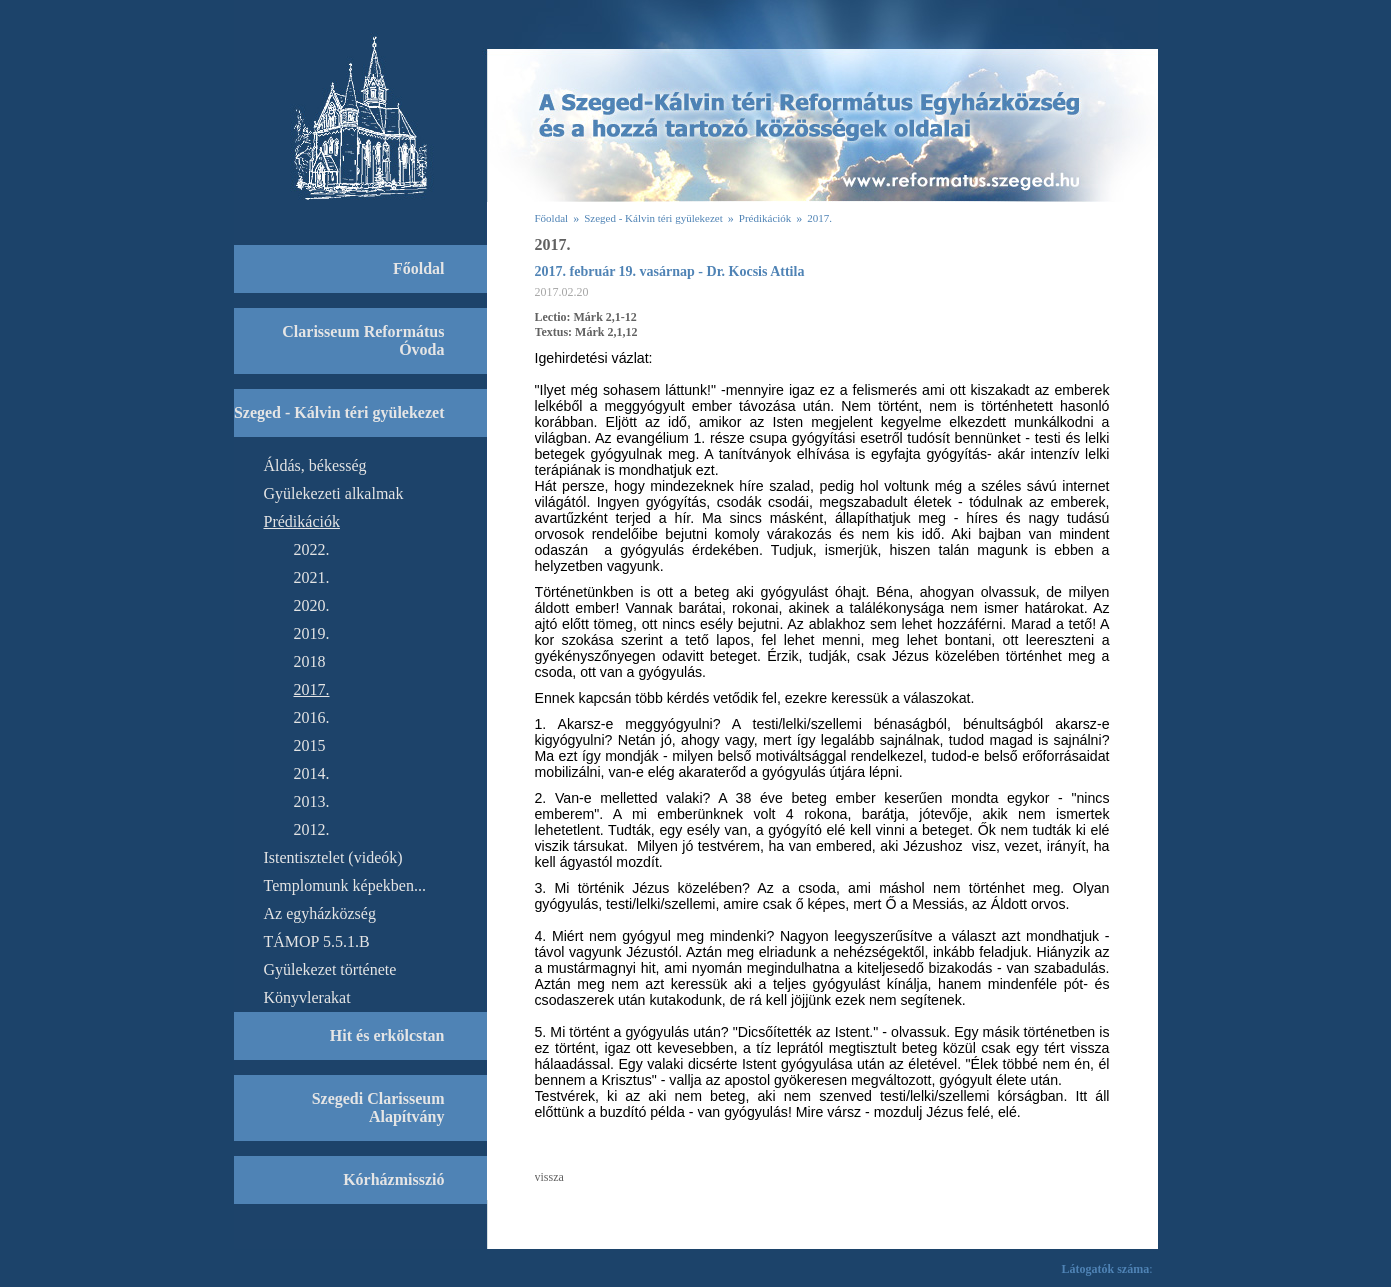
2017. (819, 218)
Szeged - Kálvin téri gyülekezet (653, 218)
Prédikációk (765, 218)
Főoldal (552, 218)
